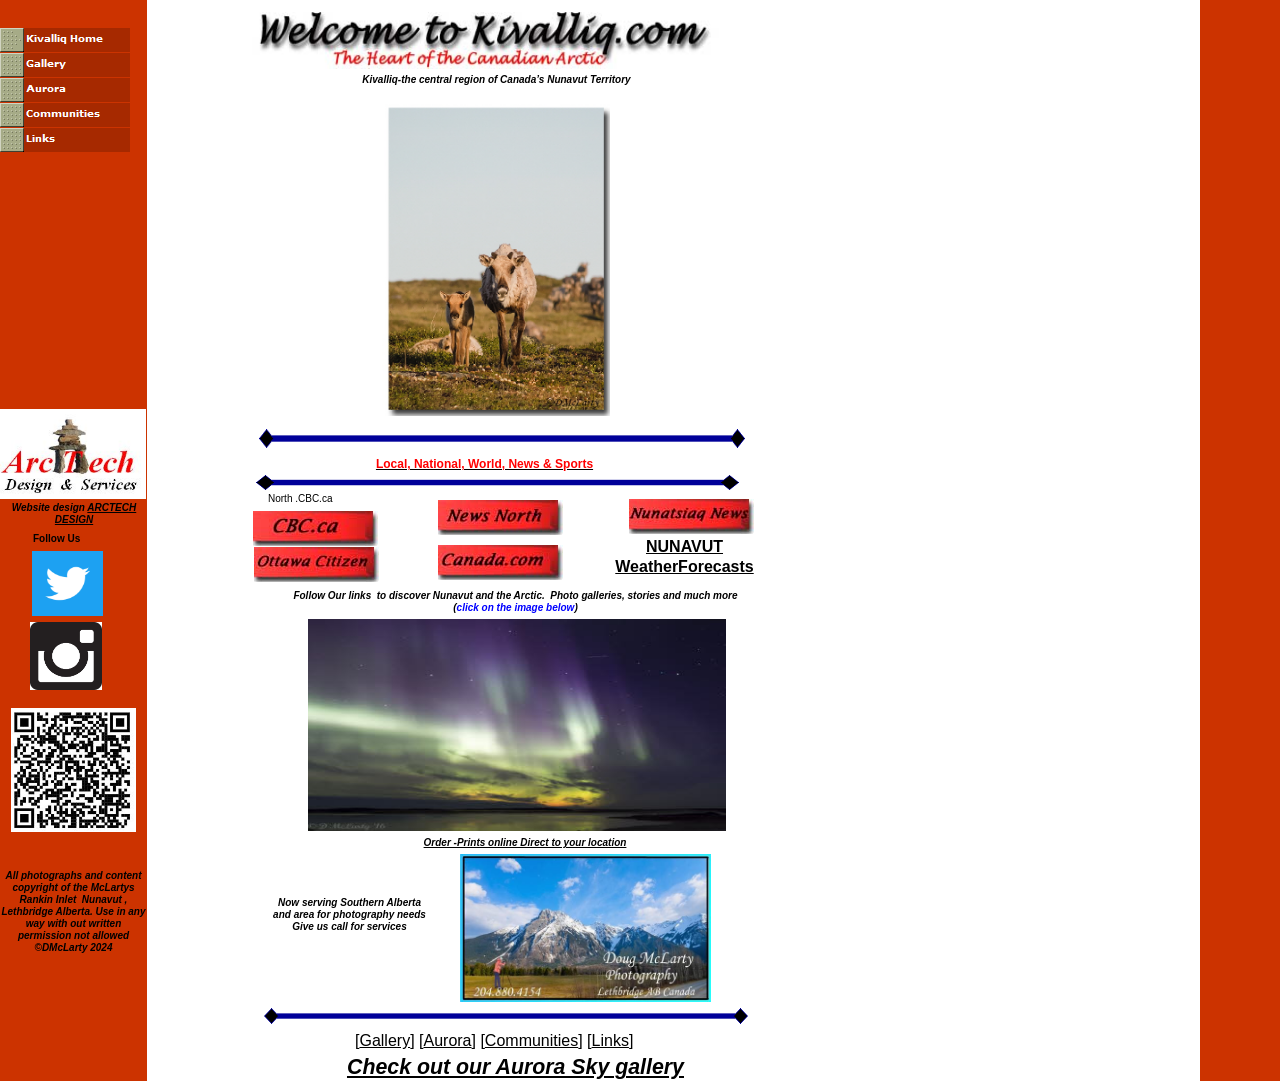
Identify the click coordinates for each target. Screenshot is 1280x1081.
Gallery (384, 1040)
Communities (531, 1040)
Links (610, 1040)
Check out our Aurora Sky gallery (515, 1067)
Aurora (447, 1040)
